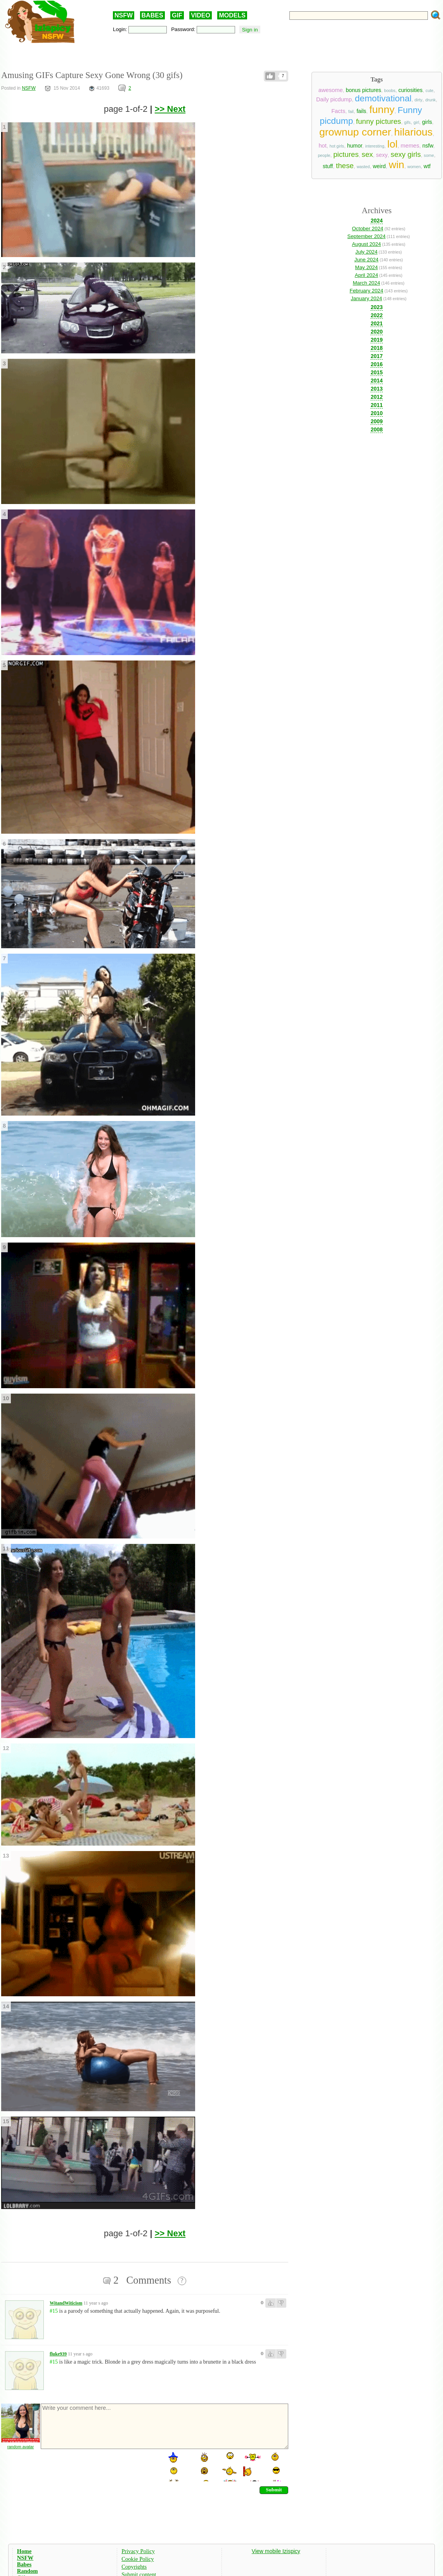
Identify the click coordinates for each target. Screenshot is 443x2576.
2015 (376, 372)
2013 (376, 389)
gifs (407, 122)
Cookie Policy (137, 2559)
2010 (376, 413)
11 (6, 1548)
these (345, 166)
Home (24, 2551)
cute (429, 90)
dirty (418, 99)
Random (27, 2571)
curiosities (410, 90)
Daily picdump (334, 99)
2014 (376, 380)
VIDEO (200, 15)
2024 (376, 220)
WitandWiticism (66, 2303)
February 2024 (366, 291)
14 (6, 2006)
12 (6, 1748)
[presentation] (99, 2466)
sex (367, 154)
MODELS (232, 15)
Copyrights (134, 2567)
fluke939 (58, 2354)
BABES (152, 15)
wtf (427, 166)
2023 (376, 307)
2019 (376, 340)
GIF (177, 15)
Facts (338, 111)
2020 (376, 332)
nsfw (427, 146)
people (324, 155)
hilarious (413, 132)
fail (351, 111)
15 (6, 2121)
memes (410, 146)
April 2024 (366, 275)
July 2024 (366, 252)
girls (427, 122)
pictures (345, 154)
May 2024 (366, 267)
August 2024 (366, 244)
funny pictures (378, 121)
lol (392, 144)
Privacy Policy (138, 2551)
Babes (24, 2564)
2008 (376, 429)
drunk (431, 99)
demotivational (383, 98)
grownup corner (355, 132)
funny (382, 109)
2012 (376, 397)
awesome (330, 90)
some (429, 155)
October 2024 (367, 228)
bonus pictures (363, 90)
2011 (376, 405)
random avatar (20, 2446)
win (396, 164)
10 (6, 1398)
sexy (382, 155)
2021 (376, 323)
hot (322, 146)
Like (270, 76)
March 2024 (366, 283)
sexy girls (406, 154)
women (414, 166)
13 (6, 1856)
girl (416, 122)
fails (361, 111)
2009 (376, 421)
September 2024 (366, 236)
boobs (389, 90)
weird (379, 166)
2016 (376, 364)
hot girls (337, 146)
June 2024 (366, 259)
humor (354, 146)
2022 (376, 315)
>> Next (170, 109)
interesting (374, 146)
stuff (328, 166)
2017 (376, 356)
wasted (363, 166)
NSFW (123, 15)
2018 (376, 348)
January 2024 (366, 298)
